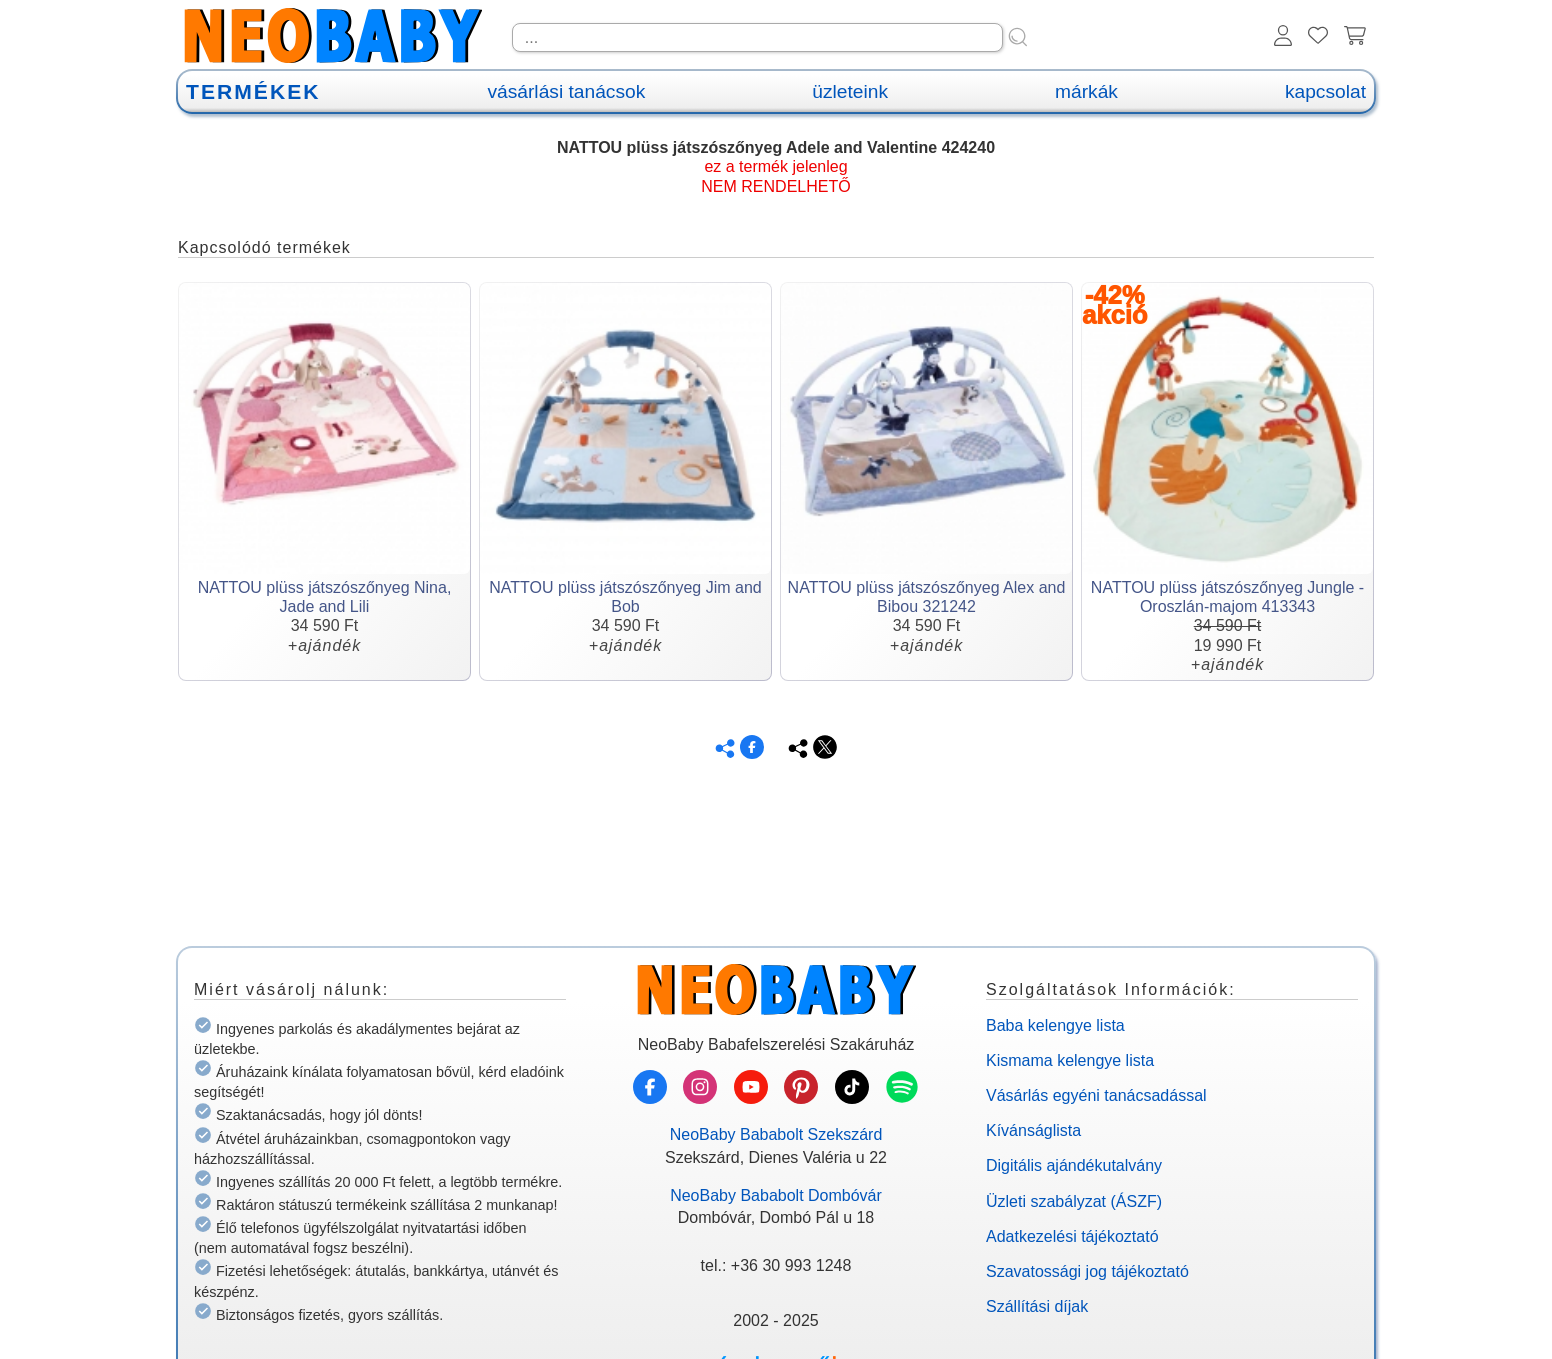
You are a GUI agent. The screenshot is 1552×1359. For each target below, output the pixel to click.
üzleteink (850, 91)
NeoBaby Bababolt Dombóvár (776, 1195)
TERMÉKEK (253, 91)
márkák (1086, 91)
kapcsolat (1325, 91)
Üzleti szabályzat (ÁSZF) (1074, 1201)
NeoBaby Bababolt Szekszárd (776, 1134)
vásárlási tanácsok (566, 91)
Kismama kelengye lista (1070, 1060)
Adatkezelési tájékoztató (1072, 1236)
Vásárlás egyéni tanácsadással (1096, 1095)
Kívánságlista (1033, 1130)
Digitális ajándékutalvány (1074, 1165)
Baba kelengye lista (1055, 1025)
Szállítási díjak (1037, 1306)
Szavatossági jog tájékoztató (1087, 1271)
